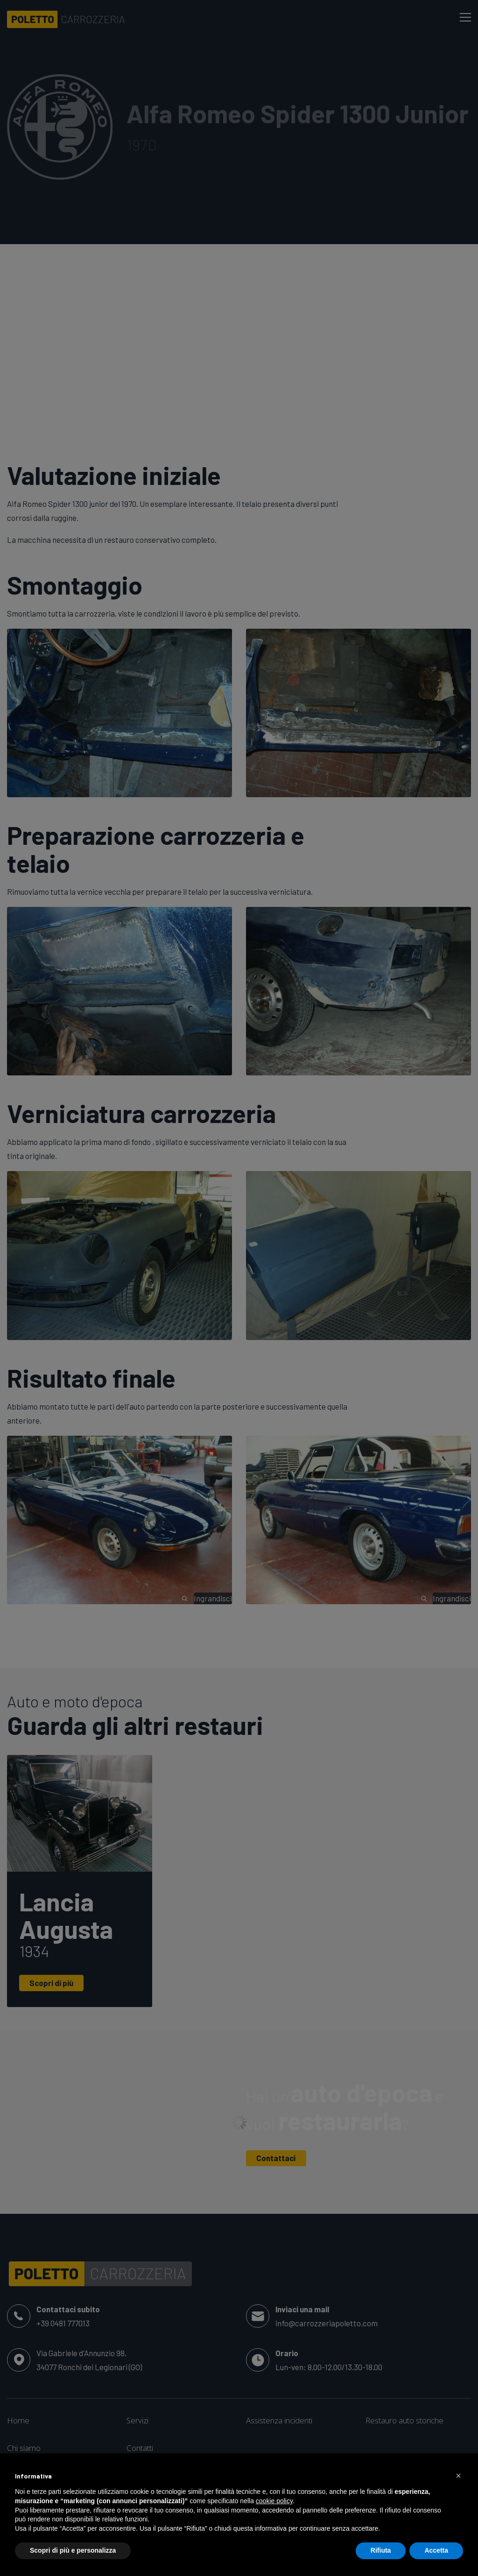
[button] (458, 2475)
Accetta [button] (436, 2550)
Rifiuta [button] (381, 2550)
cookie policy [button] (274, 2501)
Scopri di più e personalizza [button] (73, 2550)
